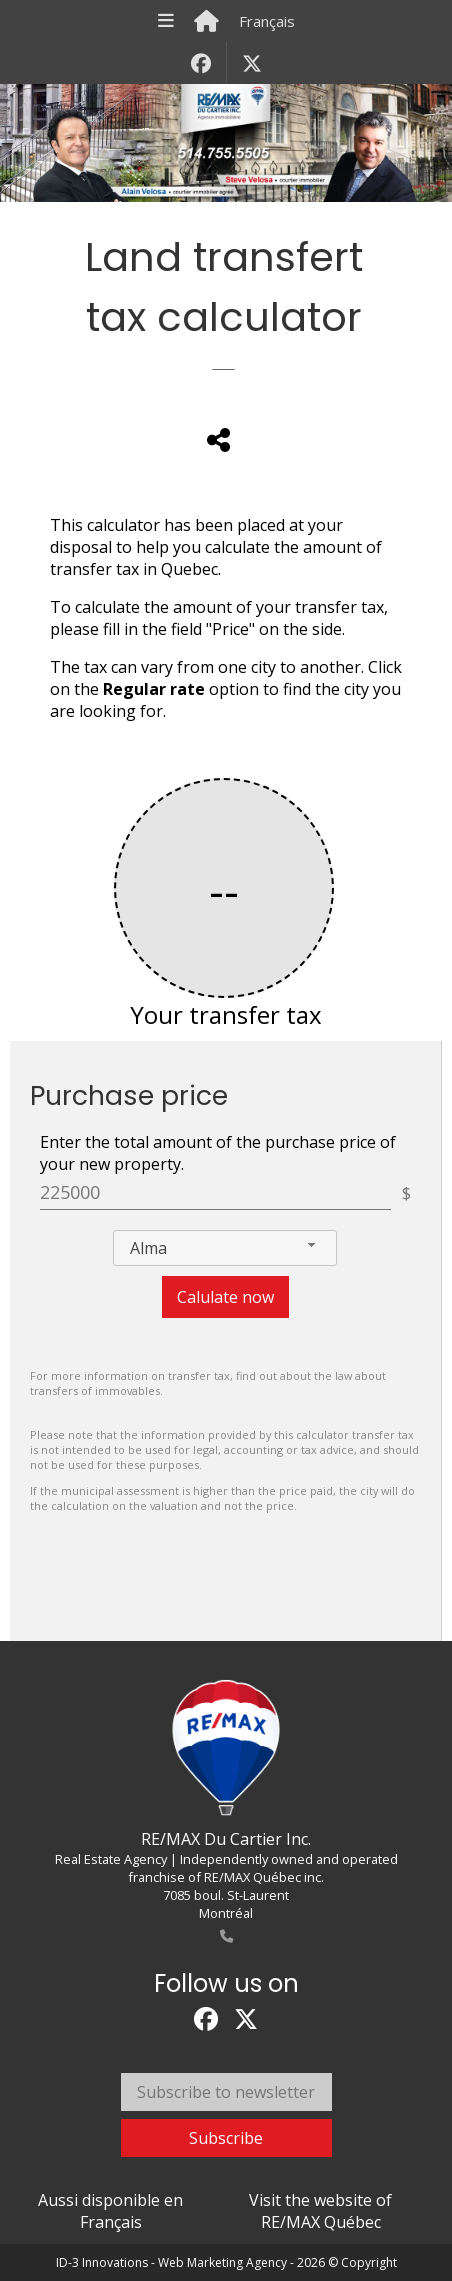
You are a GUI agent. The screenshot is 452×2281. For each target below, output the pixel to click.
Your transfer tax (226, 1014)
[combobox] (225, 1248)
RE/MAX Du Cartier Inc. (226, 1839)
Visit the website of (320, 2211)
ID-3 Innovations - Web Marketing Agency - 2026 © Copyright (226, 2262)
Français (267, 21)
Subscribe (226, 2138)
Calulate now (225, 1297)
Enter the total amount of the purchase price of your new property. (218, 1153)
